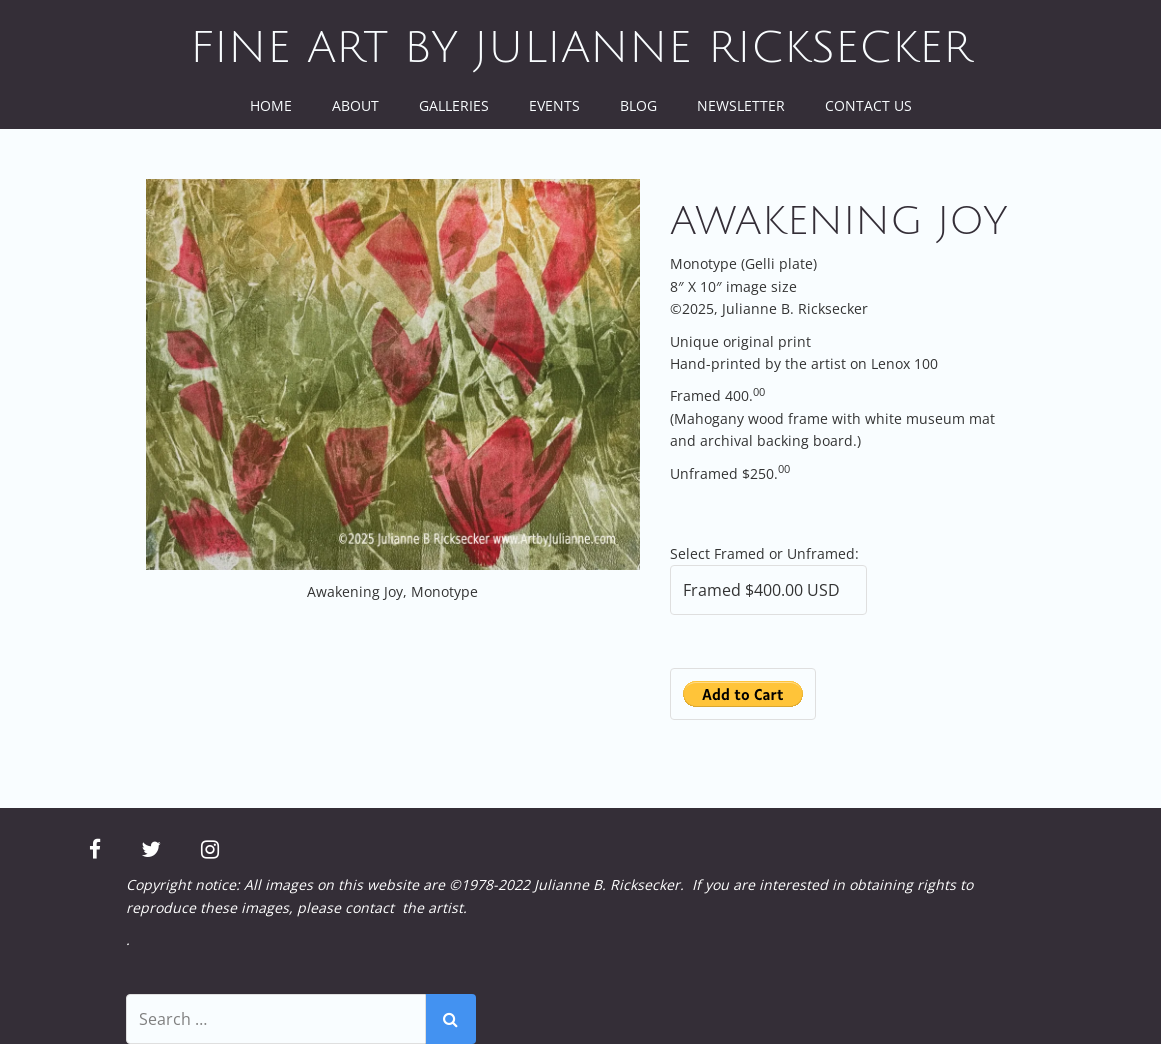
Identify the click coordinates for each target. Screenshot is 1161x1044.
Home (271, 105)
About (355, 105)
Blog (638, 105)
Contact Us (868, 105)
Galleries (454, 105)
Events (554, 105)
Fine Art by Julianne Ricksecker (581, 48)
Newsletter (741, 105)
